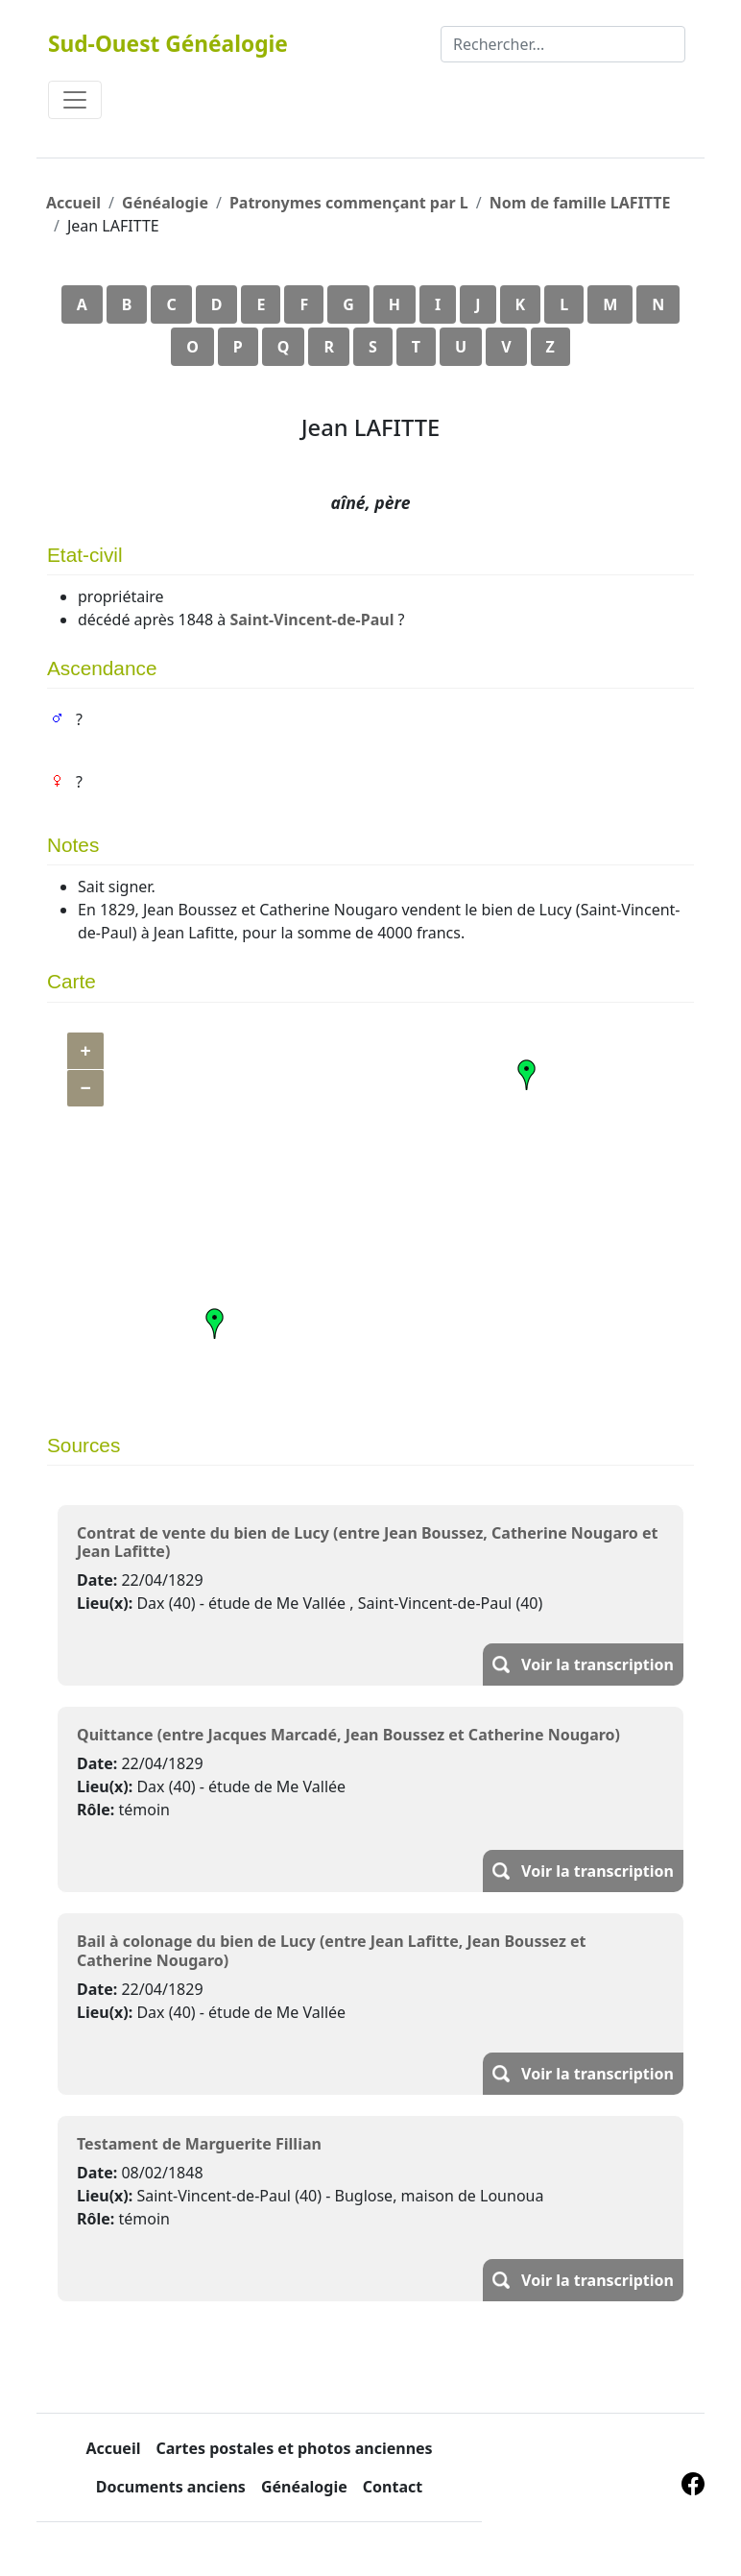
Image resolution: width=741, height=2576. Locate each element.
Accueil (73, 202)
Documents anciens (171, 2486)
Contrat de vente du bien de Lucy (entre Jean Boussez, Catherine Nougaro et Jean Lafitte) (367, 1542)
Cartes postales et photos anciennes (293, 2448)
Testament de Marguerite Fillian (199, 2143)
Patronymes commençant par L (348, 202)
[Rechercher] (563, 44)
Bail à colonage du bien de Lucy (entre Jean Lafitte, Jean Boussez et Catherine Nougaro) (331, 1950)
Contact (392, 2486)
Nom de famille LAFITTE (580, 202)
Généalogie (165, 202)
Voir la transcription (597, 1664)
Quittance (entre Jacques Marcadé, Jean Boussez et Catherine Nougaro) (348, 1734)
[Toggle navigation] (75, 100)
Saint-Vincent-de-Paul (311, 619)
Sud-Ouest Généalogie (168, 44)
